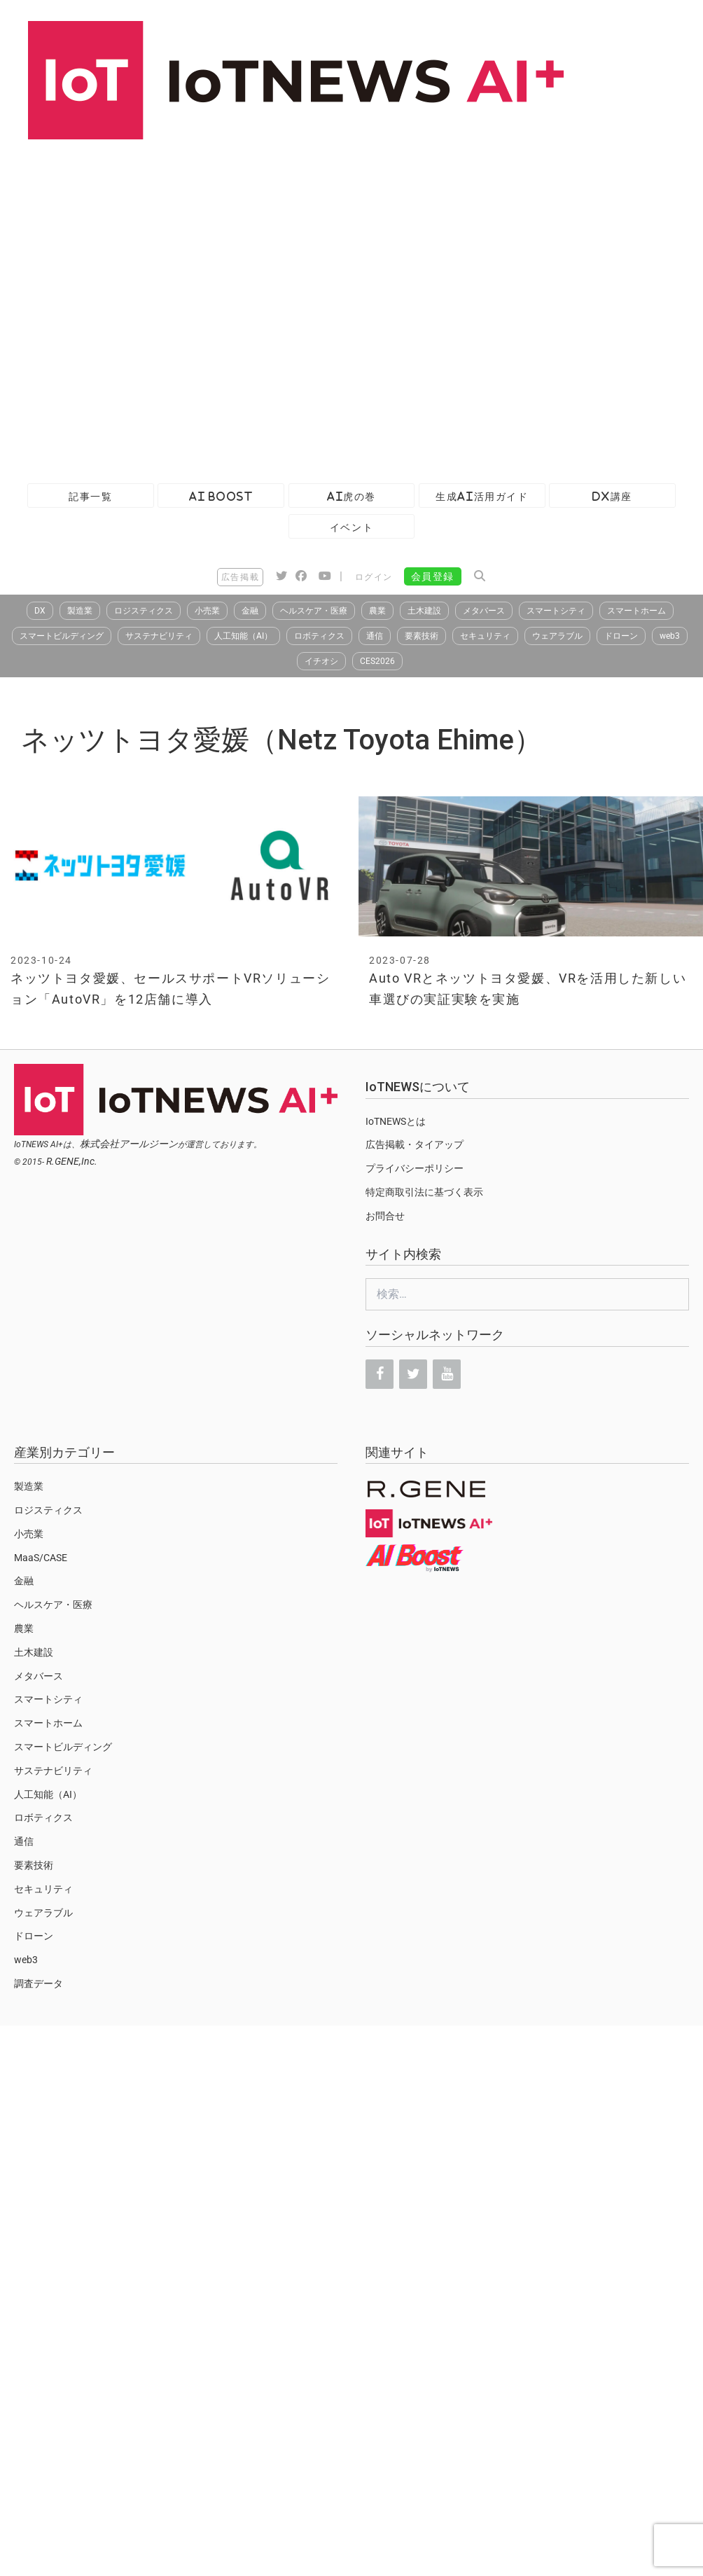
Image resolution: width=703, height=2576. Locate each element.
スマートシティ (556, 611)
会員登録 (432, 576)
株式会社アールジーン (129, 1143)
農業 (377, 611)
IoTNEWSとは (396, 1121)
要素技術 (421, 636)
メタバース (484, 611)
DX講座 (612, 496)
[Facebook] (380, 1374)
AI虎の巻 (351, 496)
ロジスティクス (143, 611)
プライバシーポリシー (415, 1168)
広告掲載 (240, 577)
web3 (670, 636)
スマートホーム (636, 611)
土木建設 (424, 611)
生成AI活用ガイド (482, 496)
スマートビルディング (62, 636)
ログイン (374, 577)
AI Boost (221, 496)
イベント (351, 527)
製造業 (79, 611)
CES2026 (377, 661)
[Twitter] (413, 1374)
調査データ (38, 1983)
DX (40, 611)
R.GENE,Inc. (71, 1161)
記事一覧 (90, 496)
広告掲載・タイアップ (415, 1144)
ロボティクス (319, 636)
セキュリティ (485, 636)
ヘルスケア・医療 (313, 611)
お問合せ (385, 1215)
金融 (250, 611)
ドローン (621, 636)
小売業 (207, 611)
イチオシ (321, 661)
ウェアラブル (557, 636)
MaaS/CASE (40, 1557)
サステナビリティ (159, 636)
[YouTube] (447, 1374)
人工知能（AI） (243, 636)
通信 (374, 636)
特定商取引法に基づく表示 (424, 1192)
